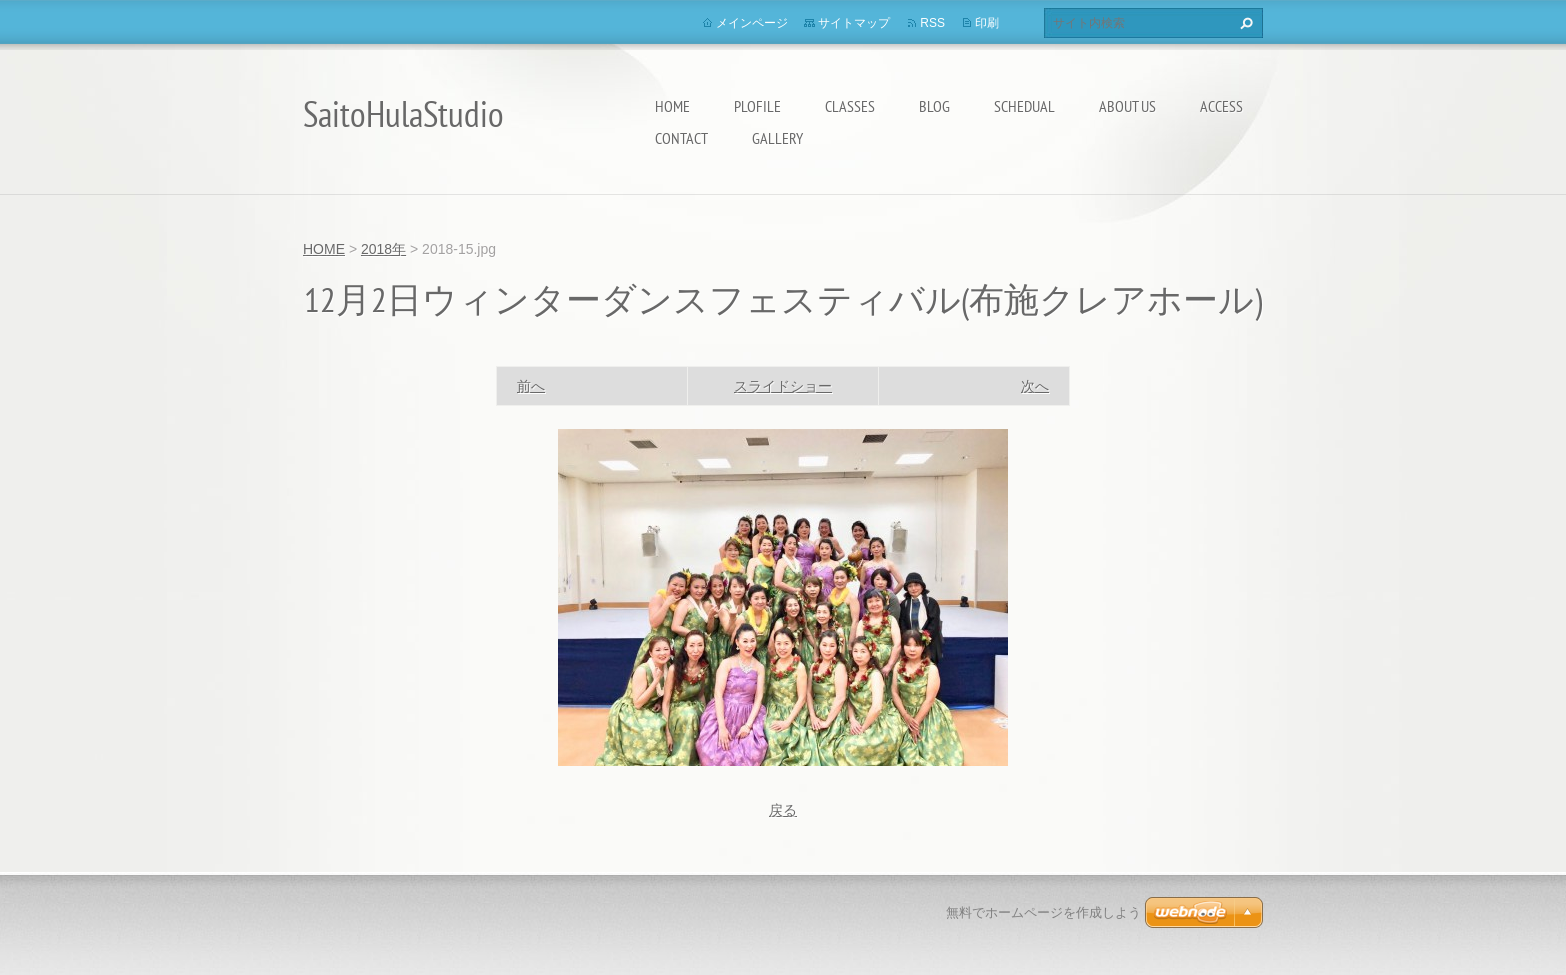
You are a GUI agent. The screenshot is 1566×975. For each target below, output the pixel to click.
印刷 (987, 23)
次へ (1035, 386)
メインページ (752, 23)
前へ (531, 386)
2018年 (383, 249)
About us (1127, 106)
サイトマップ (854, 23)
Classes (850, 106)
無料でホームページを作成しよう (1043, 912)
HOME (672, 106)
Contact (681, 138)
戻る (783, 810)
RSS (932, 23)
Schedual (1024, 106)
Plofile (757, 106)
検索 (1244, 23)
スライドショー (783, 386)
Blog (934, 106)
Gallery (777, 138)
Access (1221, 106)
